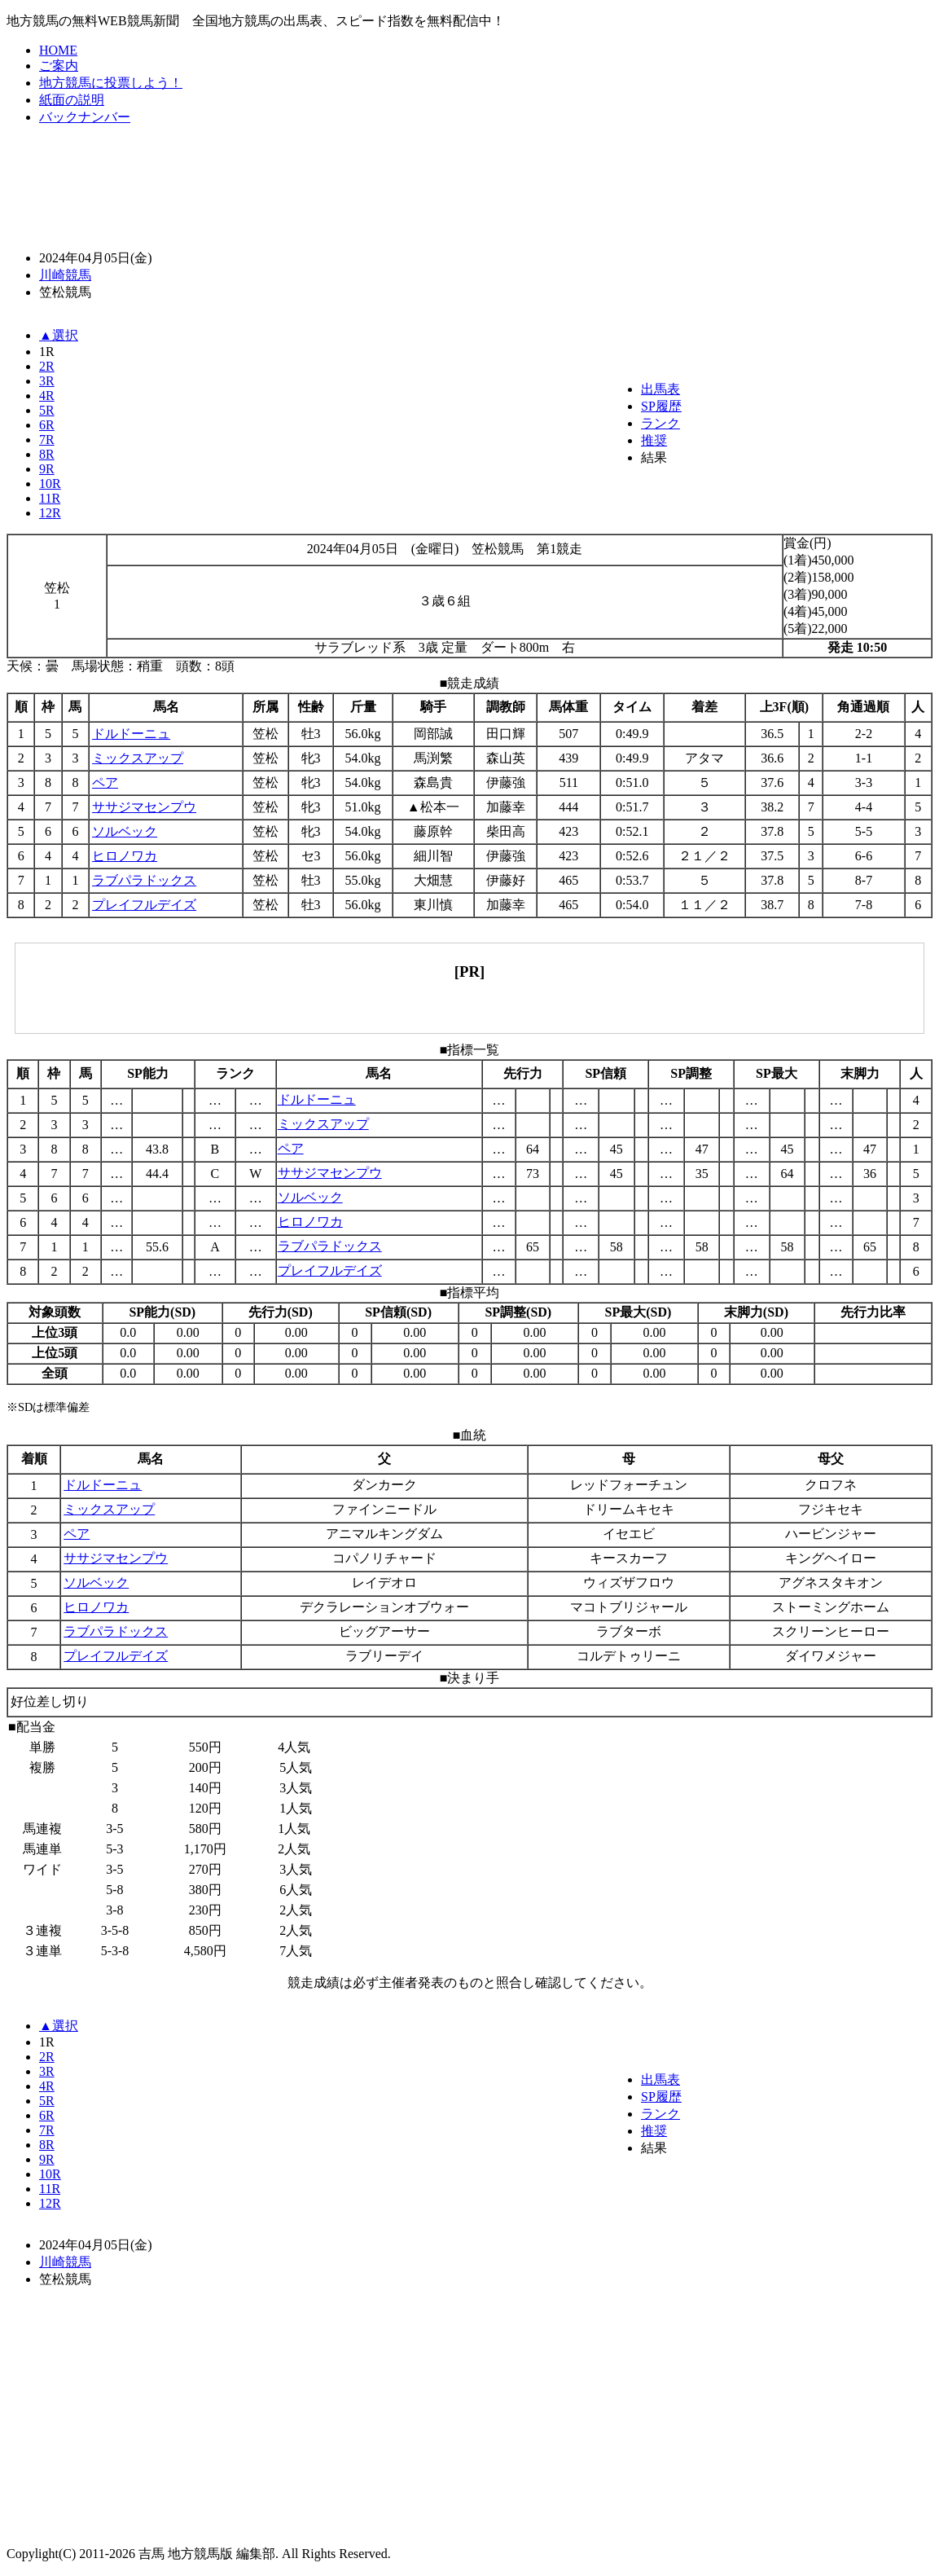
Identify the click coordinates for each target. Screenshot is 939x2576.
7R (47, 439)
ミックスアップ (137, 758)
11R (49, 498)
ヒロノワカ (124, 856)
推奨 (654, 440)
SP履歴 (661, 406)
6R (47, 425)
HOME (58, 50)
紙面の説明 (71, 100)
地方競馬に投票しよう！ (110, 83)
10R (50, 483)
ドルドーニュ (131, 734)
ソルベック (124, 831)
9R (47, 469)
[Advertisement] (470, 186)
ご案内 (58, 66)
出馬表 (660, 389)
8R (47, 454)
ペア (105, 782)
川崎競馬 (65, 275)
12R (50, 513)
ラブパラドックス (144, 880)
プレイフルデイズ (144, 905)
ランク (660, 423)
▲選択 (58, 335)
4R (47, 395)
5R (47, 410)
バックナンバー (84, 117)
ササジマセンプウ (144, 807)
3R (47, 381)
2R (47, 366)
